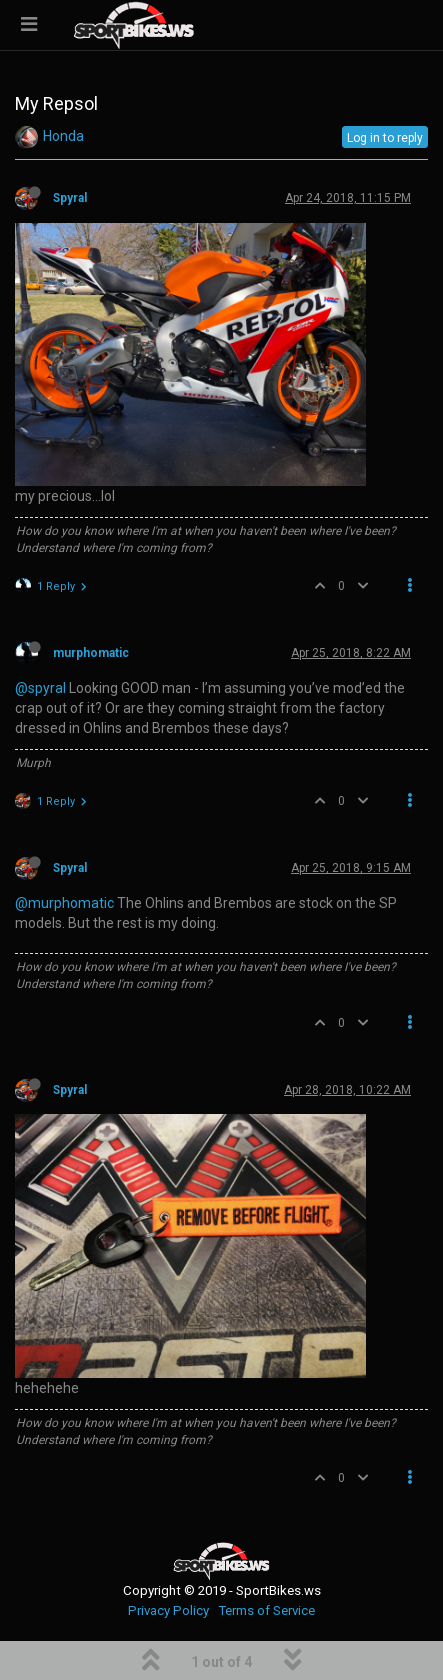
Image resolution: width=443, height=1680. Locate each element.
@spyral (40, 688)
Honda (63, 136)
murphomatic (91, 653)
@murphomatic (64, 903)
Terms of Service (266, 1610)
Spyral (70, 198)
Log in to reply (385, 138)
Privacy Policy (168, 1610)
